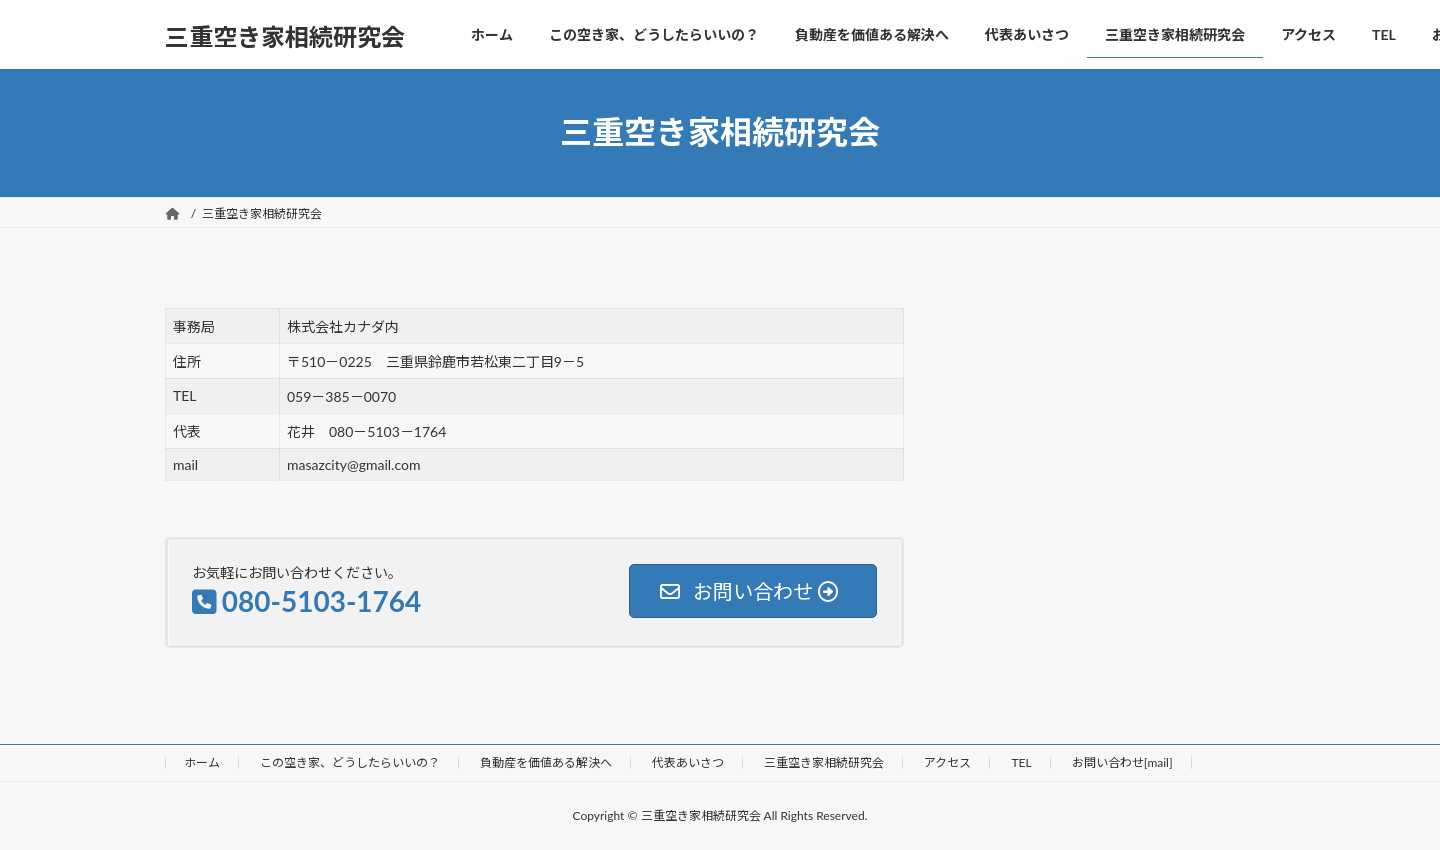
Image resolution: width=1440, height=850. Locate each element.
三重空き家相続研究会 (824, 762)
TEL (1021, 762)
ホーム (202, 762)
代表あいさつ (688, 762)
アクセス (947, 762)
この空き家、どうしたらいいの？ (350, 762)
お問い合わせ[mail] (1122, 762)
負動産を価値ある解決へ (546, 762)
